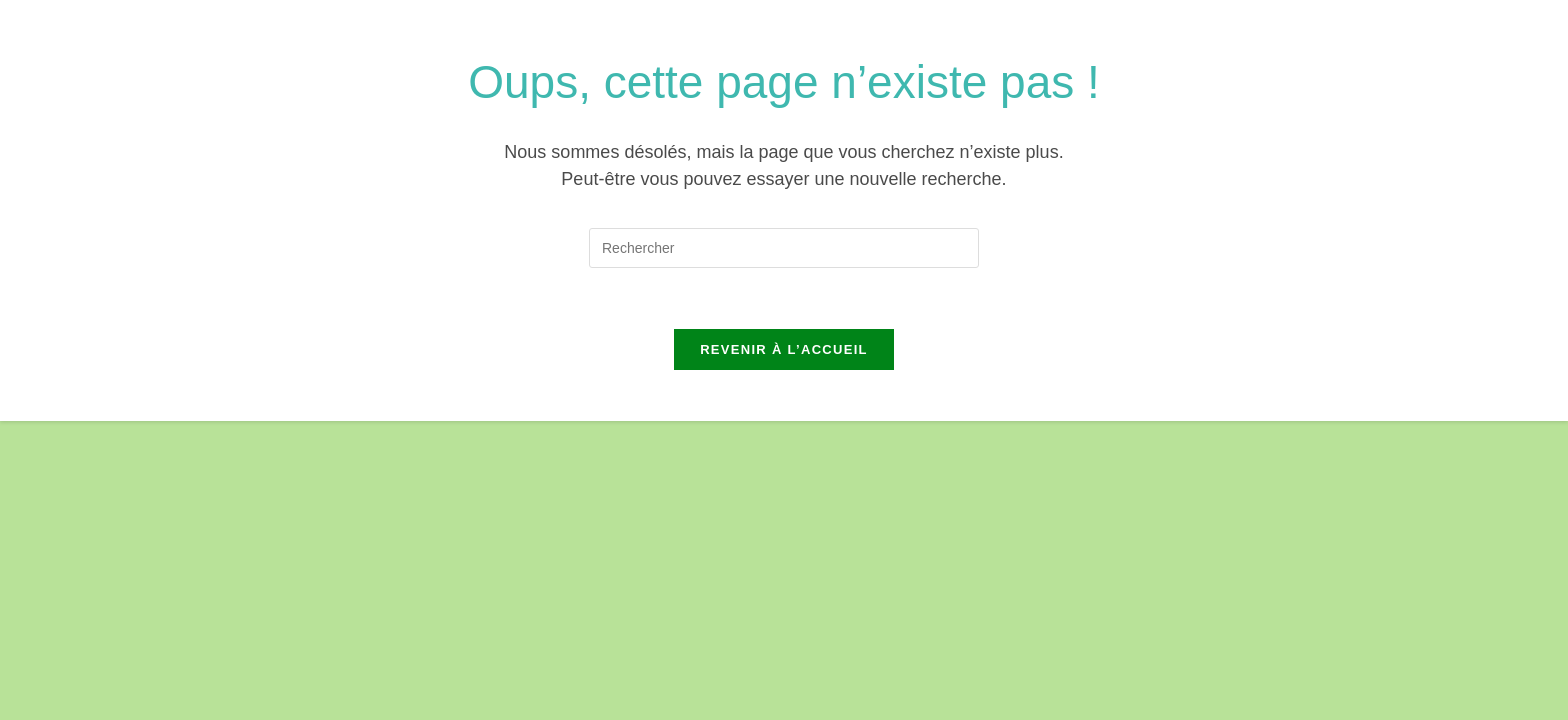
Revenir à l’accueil (784, 349)
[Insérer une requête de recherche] (784, 248)
